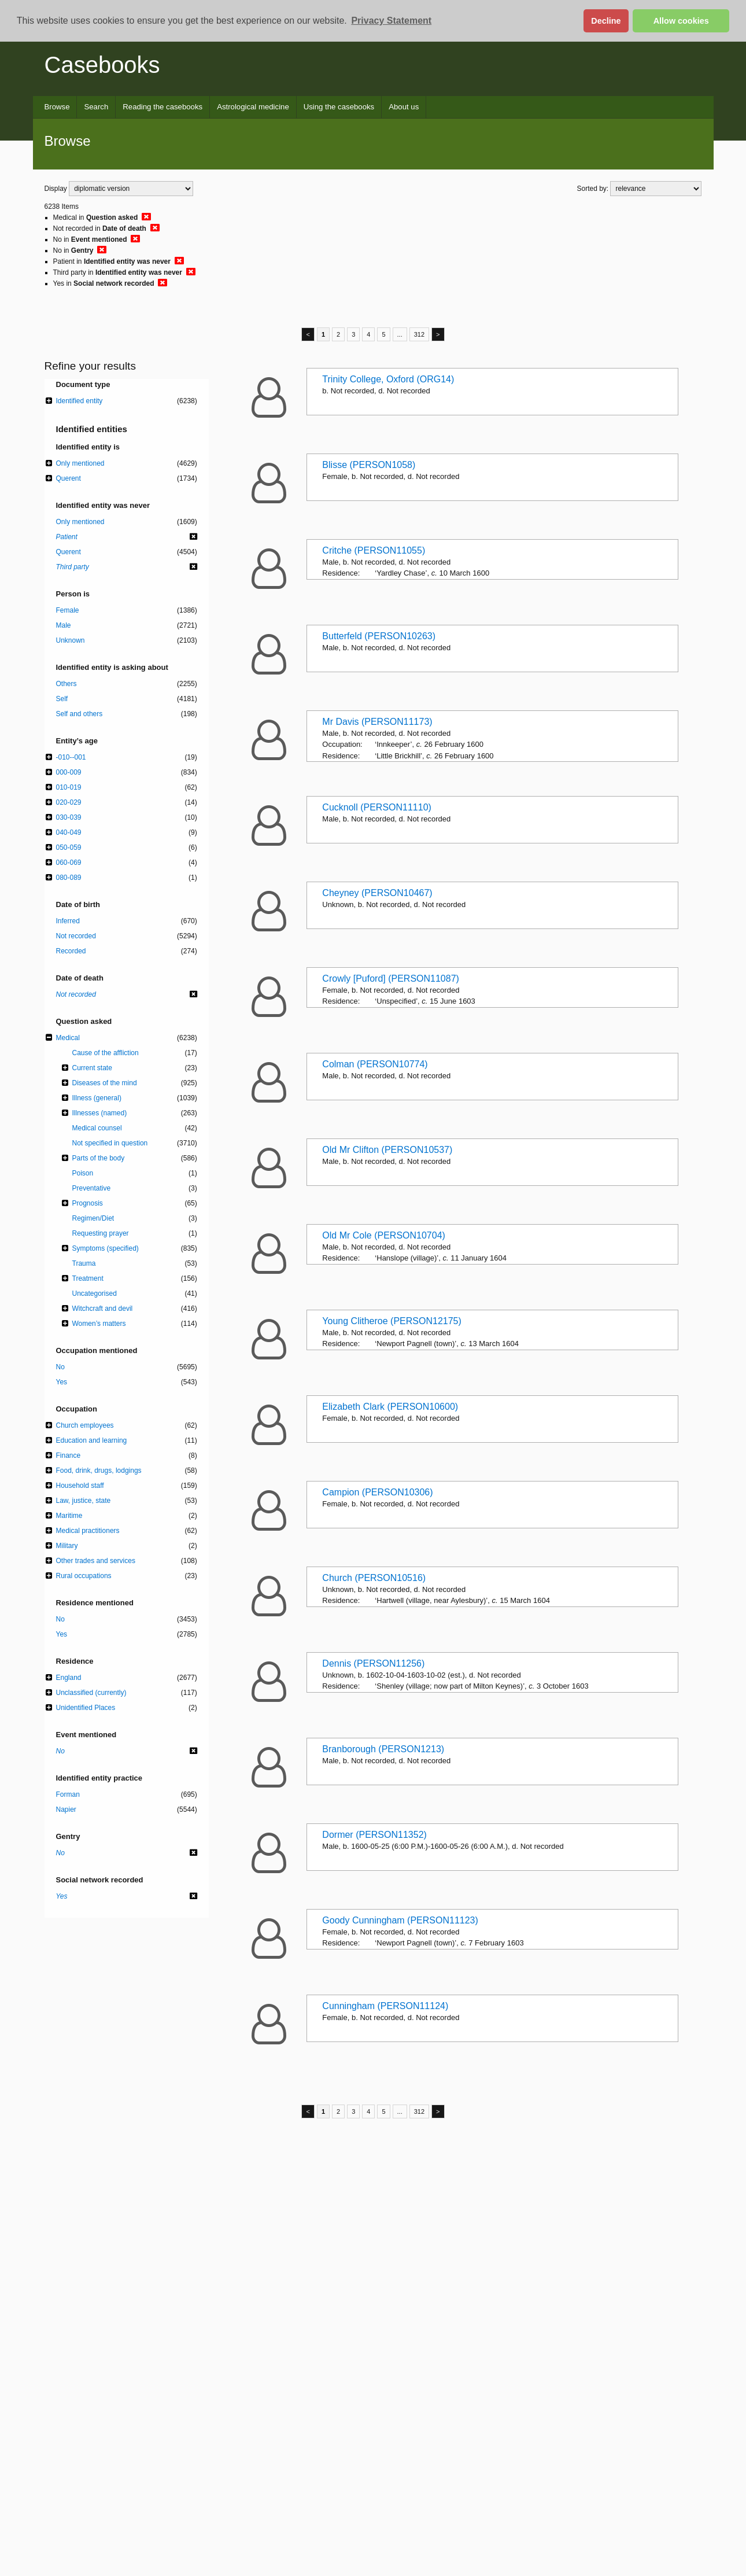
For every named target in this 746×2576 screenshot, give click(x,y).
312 (419, 334)
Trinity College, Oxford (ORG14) (388, 379)
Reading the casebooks (162, 106)
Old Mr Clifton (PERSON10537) (387, 1150)
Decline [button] (606, 20)
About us (404, 106)
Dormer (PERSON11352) (374, 1835)
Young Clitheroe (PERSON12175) (391, 1321)
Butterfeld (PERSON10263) (378, 636)
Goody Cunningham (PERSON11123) (400, 1920)
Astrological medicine (253, 106)
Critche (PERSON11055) (373, 550)
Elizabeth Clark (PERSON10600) (390, 1407)
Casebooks (102, 65)
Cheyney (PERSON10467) (377, 893)
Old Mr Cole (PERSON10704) (383, 1235)
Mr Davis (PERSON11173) (377, 722)
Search (96, 106)
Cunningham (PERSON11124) (385, 2006)
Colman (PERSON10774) (374, 1064)
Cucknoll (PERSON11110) (376, 807)
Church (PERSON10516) (374, 1578)
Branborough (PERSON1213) (383, 1749)
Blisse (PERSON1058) (368, 465)
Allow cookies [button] (681, 20)
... (399, 334)
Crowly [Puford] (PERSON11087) (390, 978)
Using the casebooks (339, 106)
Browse (57, 106)
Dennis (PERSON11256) (373, 1663)
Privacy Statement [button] (391, 20)
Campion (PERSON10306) (377, 1492)
